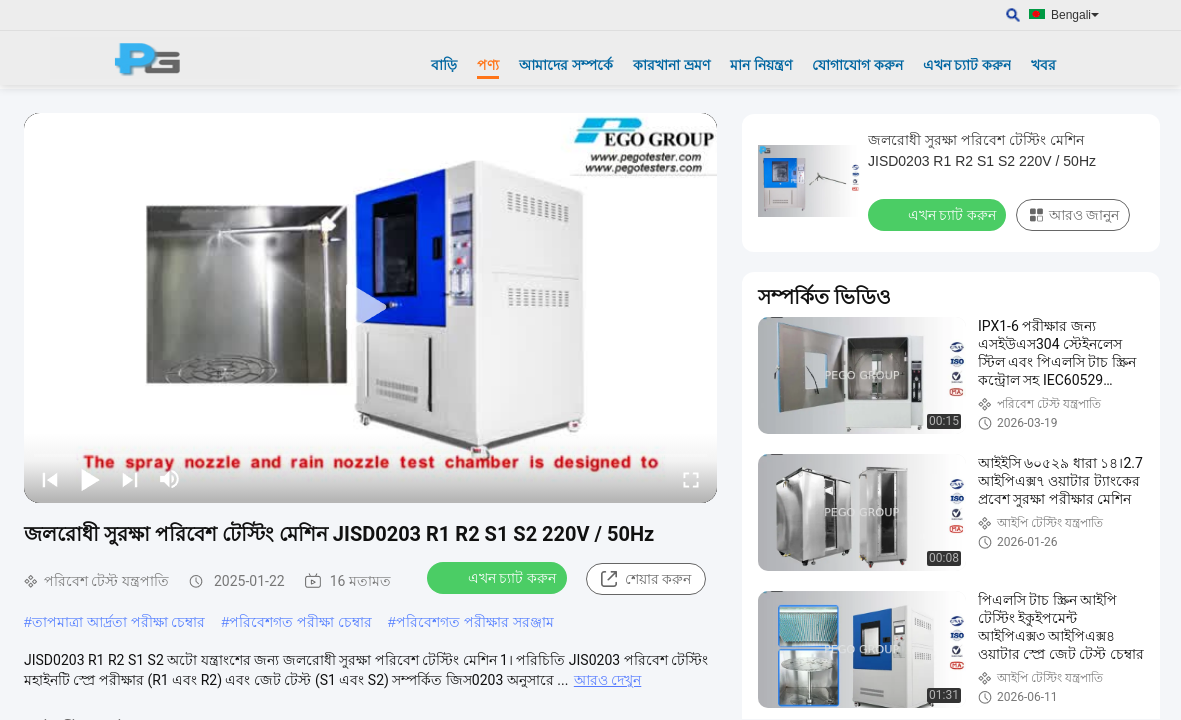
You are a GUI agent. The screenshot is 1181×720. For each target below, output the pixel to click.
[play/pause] (90, 479)
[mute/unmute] (170, 479)
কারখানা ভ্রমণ (671, 65)
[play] (371, 308)
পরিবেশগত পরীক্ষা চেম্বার (300, 622)
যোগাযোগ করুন (857, 65)
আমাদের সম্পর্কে (566, 65)
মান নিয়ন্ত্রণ (761, 65)
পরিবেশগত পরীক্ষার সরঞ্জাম (475, 622)
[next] (130, 479)
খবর (1043, 65)
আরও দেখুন (607, 680)
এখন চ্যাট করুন (967, 65)
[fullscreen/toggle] (691, 479)
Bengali (1075, 15)
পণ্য (488, 65)
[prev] (50, 479)
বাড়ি (444, 65)
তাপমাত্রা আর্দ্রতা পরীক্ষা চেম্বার (119, 622)
